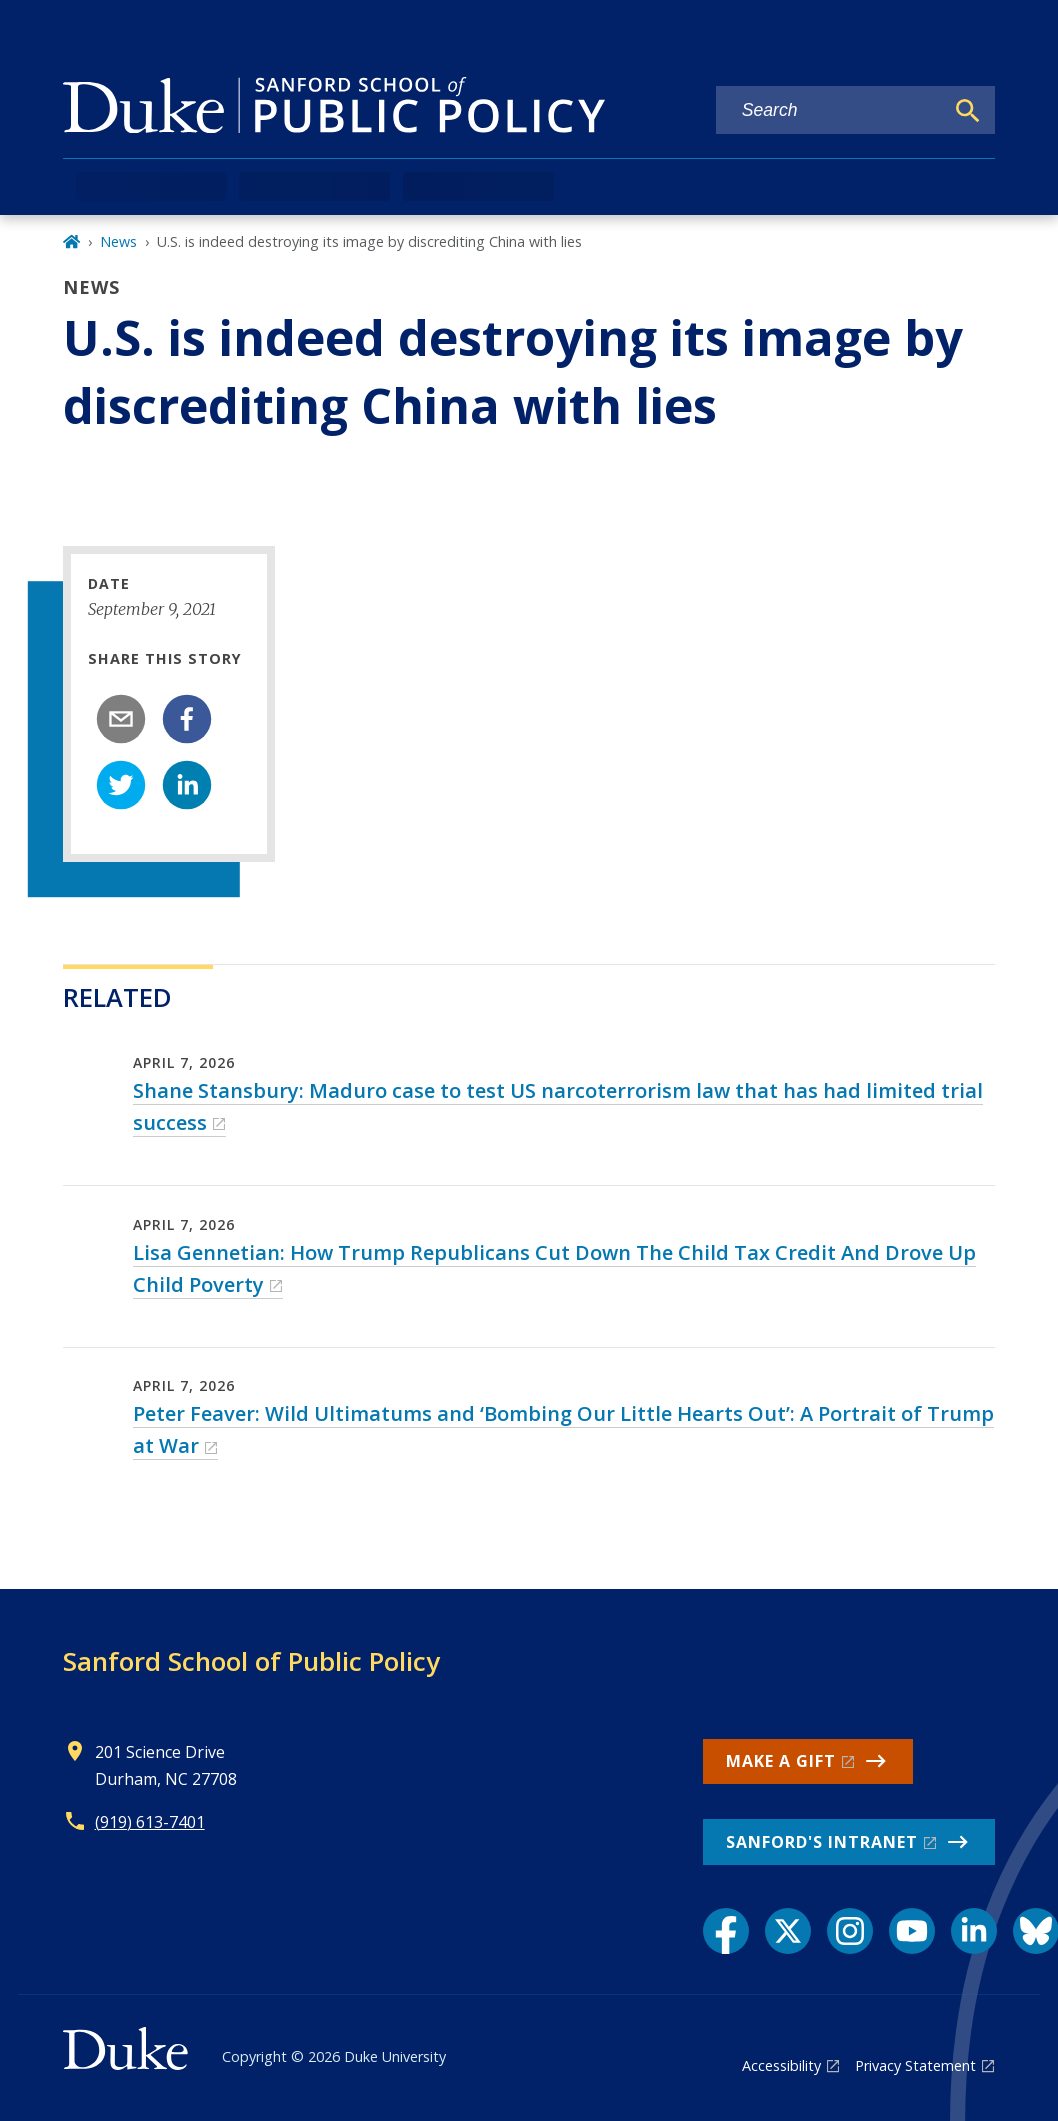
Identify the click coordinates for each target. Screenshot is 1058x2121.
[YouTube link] (912, 1931)
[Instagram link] (850, 1931)
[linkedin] (187, 785)
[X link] (788, 1931)
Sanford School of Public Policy (251, 1661)
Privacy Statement (915, 2065)
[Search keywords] (830, 110)
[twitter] (121, 785)
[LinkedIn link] (974, 1931)
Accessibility (781, 2065)
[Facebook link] (726, 1931)
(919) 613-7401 (150, 1822)
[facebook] (187, 719)
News (118, 241)
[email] (121, 719)
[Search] (968, 111)
